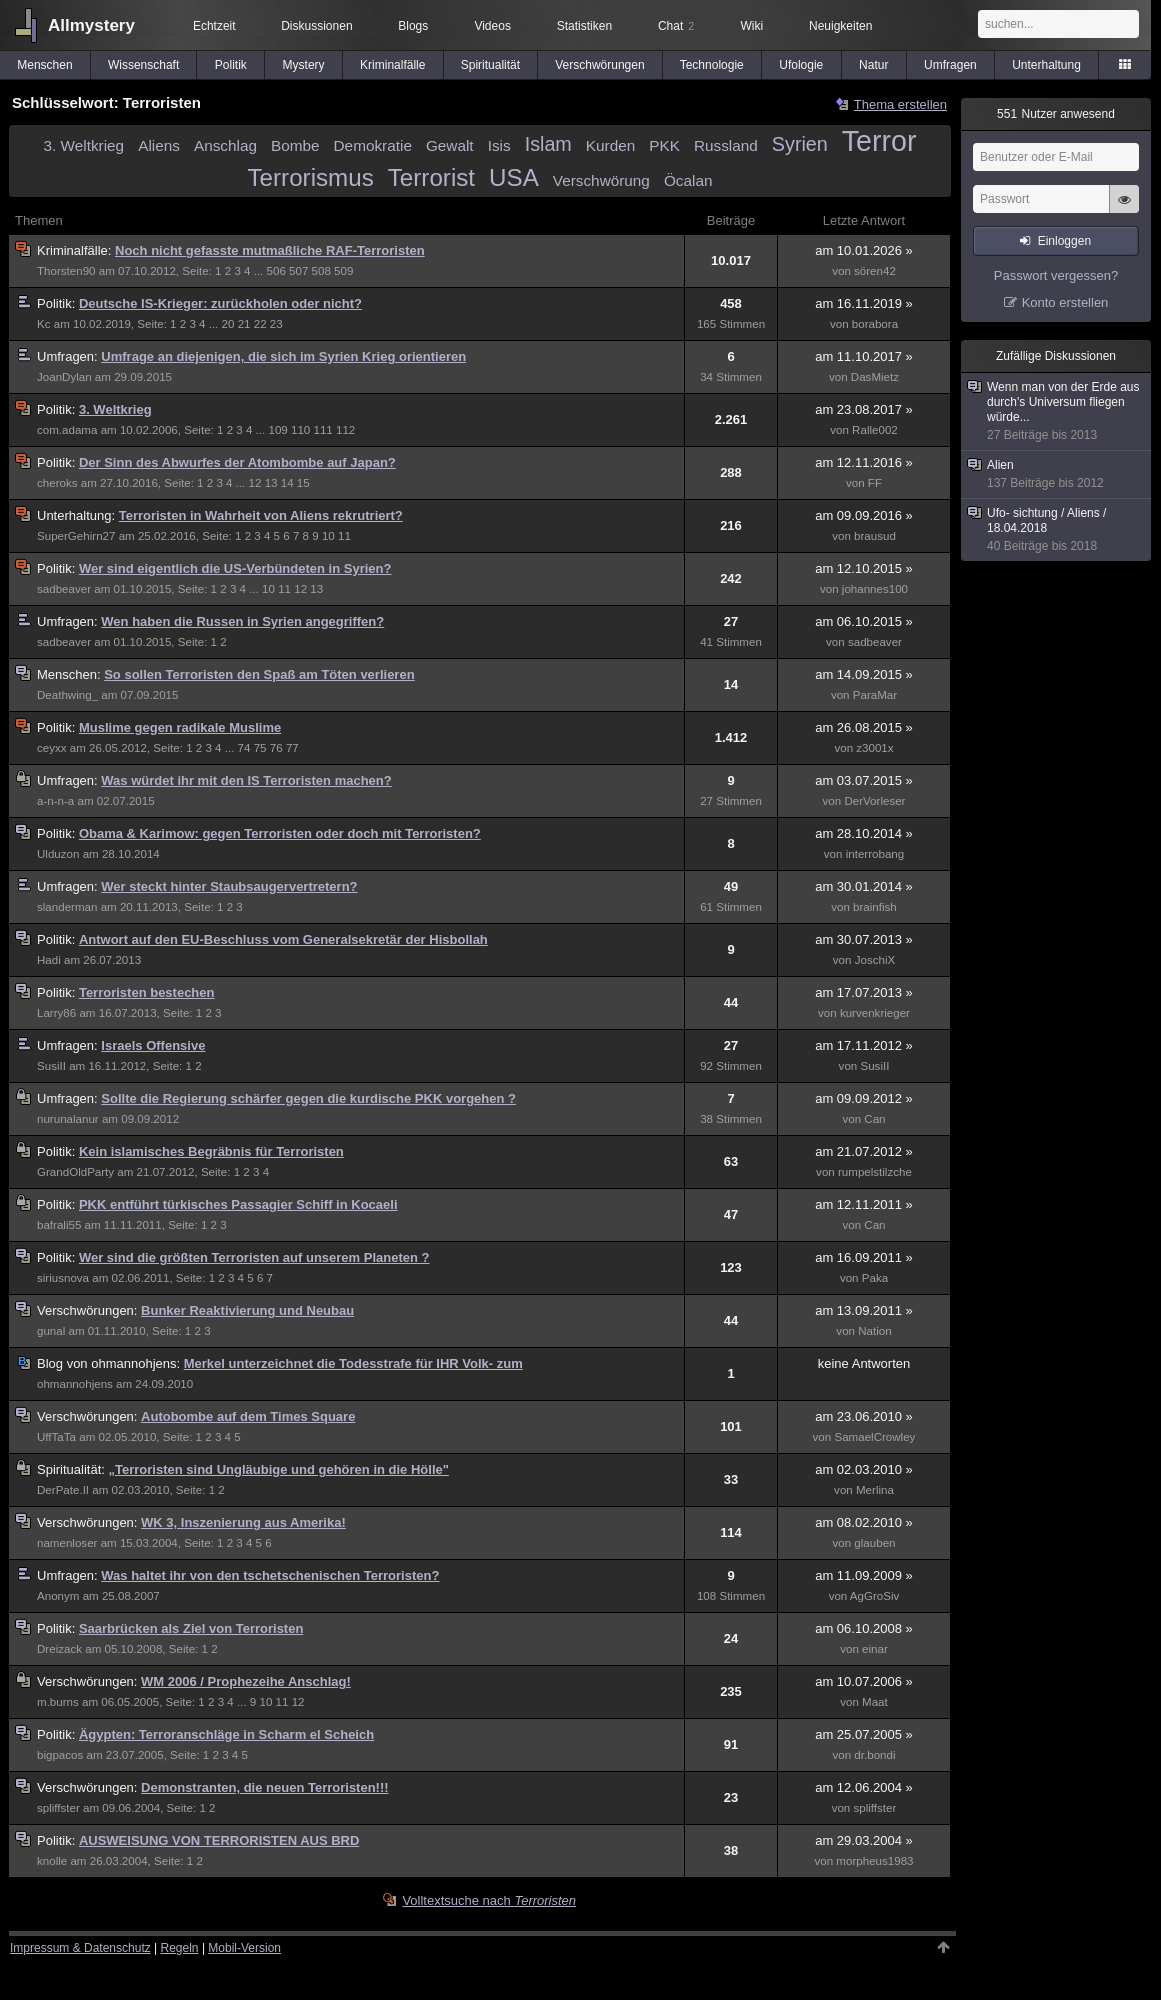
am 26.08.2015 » (864, 727)
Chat (676, 26)
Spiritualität (490, 65)
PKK (664, 145)
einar (875, 1649)
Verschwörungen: (89, 1310)
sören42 (875, 271)
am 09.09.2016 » (864, 515)
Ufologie (801, 65)
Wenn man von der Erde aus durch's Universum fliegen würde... (1057, 411)
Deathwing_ (67, 695)
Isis (499, 145)
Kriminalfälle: (76, 250)
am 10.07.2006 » (864, 1681)
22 (260, 324)
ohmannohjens (75, 1384)
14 (287, 483)
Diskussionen (316, 26)
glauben (874, 1543)
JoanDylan (64, 377)
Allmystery (91, 25)
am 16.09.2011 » (864, 1257)
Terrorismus (311, 177)
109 (277, 430)
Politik (231, 65)
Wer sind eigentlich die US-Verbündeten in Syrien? (235, 568)
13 (271, 483)
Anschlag (225, 145)
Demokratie (373, 145)
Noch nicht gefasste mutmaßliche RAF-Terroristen (270, 250)
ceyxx (52, 748)
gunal (51, 1331)
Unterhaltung (1046, 65)
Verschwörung (601, 180)
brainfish (875, 907)
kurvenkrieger (875, 1013)
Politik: (58, 303)
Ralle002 (875, 430)
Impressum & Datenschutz (80, 1948)
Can (874, 1119)
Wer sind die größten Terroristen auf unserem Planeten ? (254, 1257)
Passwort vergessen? (1056, 275)
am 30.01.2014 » (864, 886)
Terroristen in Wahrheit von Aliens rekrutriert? (261, 515)
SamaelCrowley (874, 1437)
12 (255, 483)
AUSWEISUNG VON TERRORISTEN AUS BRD (219, 1840)
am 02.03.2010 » (864, 1469)
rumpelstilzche (875, 1172)
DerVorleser (874, 801)
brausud (875, 536)
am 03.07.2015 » (864, 780)
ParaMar (875, 695)
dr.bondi (874, 1755)
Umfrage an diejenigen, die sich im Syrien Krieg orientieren (283, 356)
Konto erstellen (1065, 302)
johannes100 (875, 589)
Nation (874, 1331)
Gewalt (450, 145)
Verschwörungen (599, 65)
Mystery (304, 65)
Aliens (159, 145)
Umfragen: (69, 356)
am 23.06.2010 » (864, 1416)
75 (260, 748)
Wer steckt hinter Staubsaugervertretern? (229, 886)
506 (276, 271)
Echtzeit (214, 26)
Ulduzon (58, 854)
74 (244, 748)
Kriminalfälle (392, 65)
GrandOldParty (75, 1172)
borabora (875, 324)
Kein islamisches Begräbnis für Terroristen (211, 1151)
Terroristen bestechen (147, 992)
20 (228, 324)
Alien (1057, 474)
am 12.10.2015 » (864, 568)
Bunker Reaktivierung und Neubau (247, 1310)
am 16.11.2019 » (864, 303)
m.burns (58, 1702)
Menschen (44, 65)
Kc (44, 324)
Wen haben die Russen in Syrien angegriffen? (242, 621)
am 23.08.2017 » (864, 409)
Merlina (875, 1490)
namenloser (67, 1543)
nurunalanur (68, 1119)
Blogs (413, 26)
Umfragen (950, 65)
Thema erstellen (900, 104)
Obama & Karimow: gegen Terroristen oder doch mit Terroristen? (280, 833)
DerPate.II (63, 1490)
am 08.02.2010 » (864, 1522)
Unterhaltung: (78, 515)
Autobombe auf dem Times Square (248, 1416)
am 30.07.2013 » (864, 939)
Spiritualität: (73, 1469)
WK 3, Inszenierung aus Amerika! (243, 1522)
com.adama (67, 430)
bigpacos (60, 1755)
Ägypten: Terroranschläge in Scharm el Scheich (226, 1734)
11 (344, 536)
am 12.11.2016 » (864, 462)
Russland (726, 145)
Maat (875, 1702)
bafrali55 (59, 1225)
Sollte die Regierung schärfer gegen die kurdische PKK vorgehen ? (308, 1098)
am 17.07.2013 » (864, 992)
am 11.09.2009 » (864, 1575)
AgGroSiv (874, 1596)
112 (345, 430)
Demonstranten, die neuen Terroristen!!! (265, 1787)
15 (303, 483)
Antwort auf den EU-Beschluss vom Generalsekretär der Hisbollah (283, 939)
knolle (52, 1861)
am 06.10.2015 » (864, 621)
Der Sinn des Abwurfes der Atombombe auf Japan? (237, 462)
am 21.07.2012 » (864, 1151)
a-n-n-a (55, 801)
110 (300, 430)
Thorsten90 (66, 271)
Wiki (751, 26)
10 (328, 536)
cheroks (57, 483)
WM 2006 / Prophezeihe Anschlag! (246, 1681)
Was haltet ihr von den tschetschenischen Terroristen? (270, 1575)
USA (514, 177)
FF (875, 483)
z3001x (874, 748)
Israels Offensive (153, 1045)
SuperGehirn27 (76, 536)
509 (343, 271)
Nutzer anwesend (1056, 114)
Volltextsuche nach (489, 1900)
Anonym (58, 1596)
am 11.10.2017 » (864, 356)
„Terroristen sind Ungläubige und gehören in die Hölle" (279, 1469)
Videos (492, 26)
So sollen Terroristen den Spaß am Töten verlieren (259, 674)
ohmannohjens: (110, 1363)
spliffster (58, 1808)
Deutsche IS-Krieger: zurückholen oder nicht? (220, 303)
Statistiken (584, 26)
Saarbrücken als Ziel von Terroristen (191, 1628)
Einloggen (1064, 241)
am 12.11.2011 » (864, 1204)
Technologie (712, 65)
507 (298, 271)
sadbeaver (64, 589)
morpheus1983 (874, 1861)
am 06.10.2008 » (864, 1628)
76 (276, 748)
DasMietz (875, 377)
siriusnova (63, 1278)
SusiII (51, 1066)
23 (276, 324)
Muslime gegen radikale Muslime (180, 727)
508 (321, 271)
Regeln (180, 1948)
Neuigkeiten (840, 26)
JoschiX (875, 960)
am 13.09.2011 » (864, 1310)
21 (244, 324)
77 (292, 748)
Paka (875, 1278)
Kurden (610, 145)
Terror (879, 141)
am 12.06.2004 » (864, 1787)
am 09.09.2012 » (864, 1098)
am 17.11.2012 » (864, 1045)
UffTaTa (56, 1437)
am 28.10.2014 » (864, 833)
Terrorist (431, 177)
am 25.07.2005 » (864, 1734)
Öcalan (688, 180)
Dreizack (59, 1649)
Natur (873, 65)
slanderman (67, 907)
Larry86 (56, 1013)
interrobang (875, 854)
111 (322, 430)
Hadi (49, 960)
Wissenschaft (143, 65)
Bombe (295, 145)
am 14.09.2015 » (864, 674)
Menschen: (70, 674)
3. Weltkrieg (84, 145)
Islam (548, 144)
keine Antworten (864, 1363)
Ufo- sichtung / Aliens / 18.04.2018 (1057, 530)
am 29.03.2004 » (864, 1840)
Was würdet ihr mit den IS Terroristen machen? (246, 780)
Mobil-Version (244, 1948)
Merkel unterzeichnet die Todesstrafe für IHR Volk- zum (353, 1363)
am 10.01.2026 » (864, 250)
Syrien (800, 144)
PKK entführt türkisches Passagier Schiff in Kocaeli (238, 1204)
